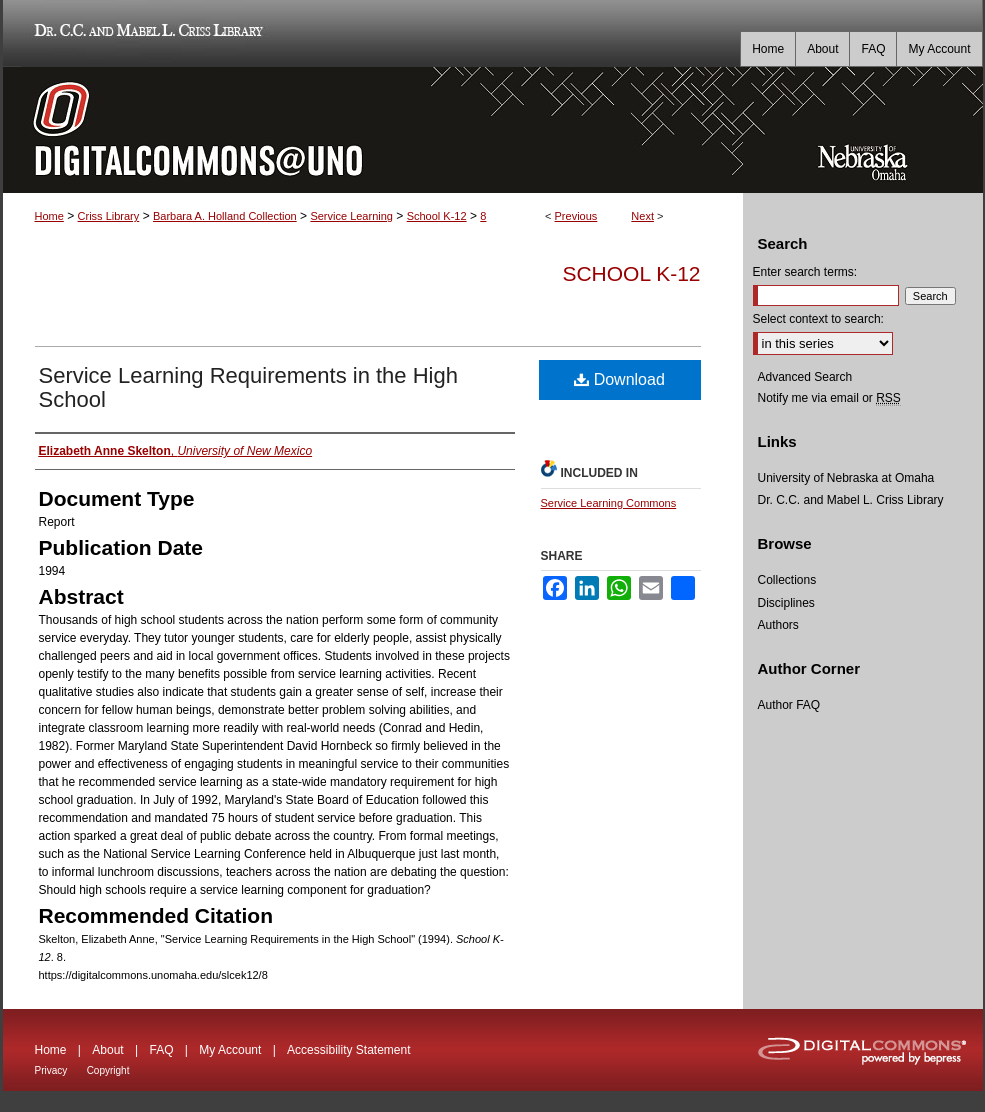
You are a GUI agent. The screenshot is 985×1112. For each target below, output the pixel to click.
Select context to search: (818, 319)
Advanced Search (805, 377)
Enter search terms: (805, 272)
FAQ (161, 1050)
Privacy (51, 1070)
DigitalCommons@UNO (373, 130)
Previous (576, 216)
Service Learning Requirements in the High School (248, 387)
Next (642, 216)
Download (619, 379)
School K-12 (437, 216)
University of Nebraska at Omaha (846, 478)
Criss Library (109, 216)
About (107, 1050)
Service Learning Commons (609, 503)
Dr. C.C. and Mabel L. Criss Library (145, 33)
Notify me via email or (829, 398)
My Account (230, 1050)
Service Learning (351, 216)
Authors (778, 625)
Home (49, 216)
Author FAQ (789, 705)
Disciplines (786, 603)
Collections (787, 580)
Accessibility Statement (348, 1050)
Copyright (108, 1070)
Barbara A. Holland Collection (225, 216)
